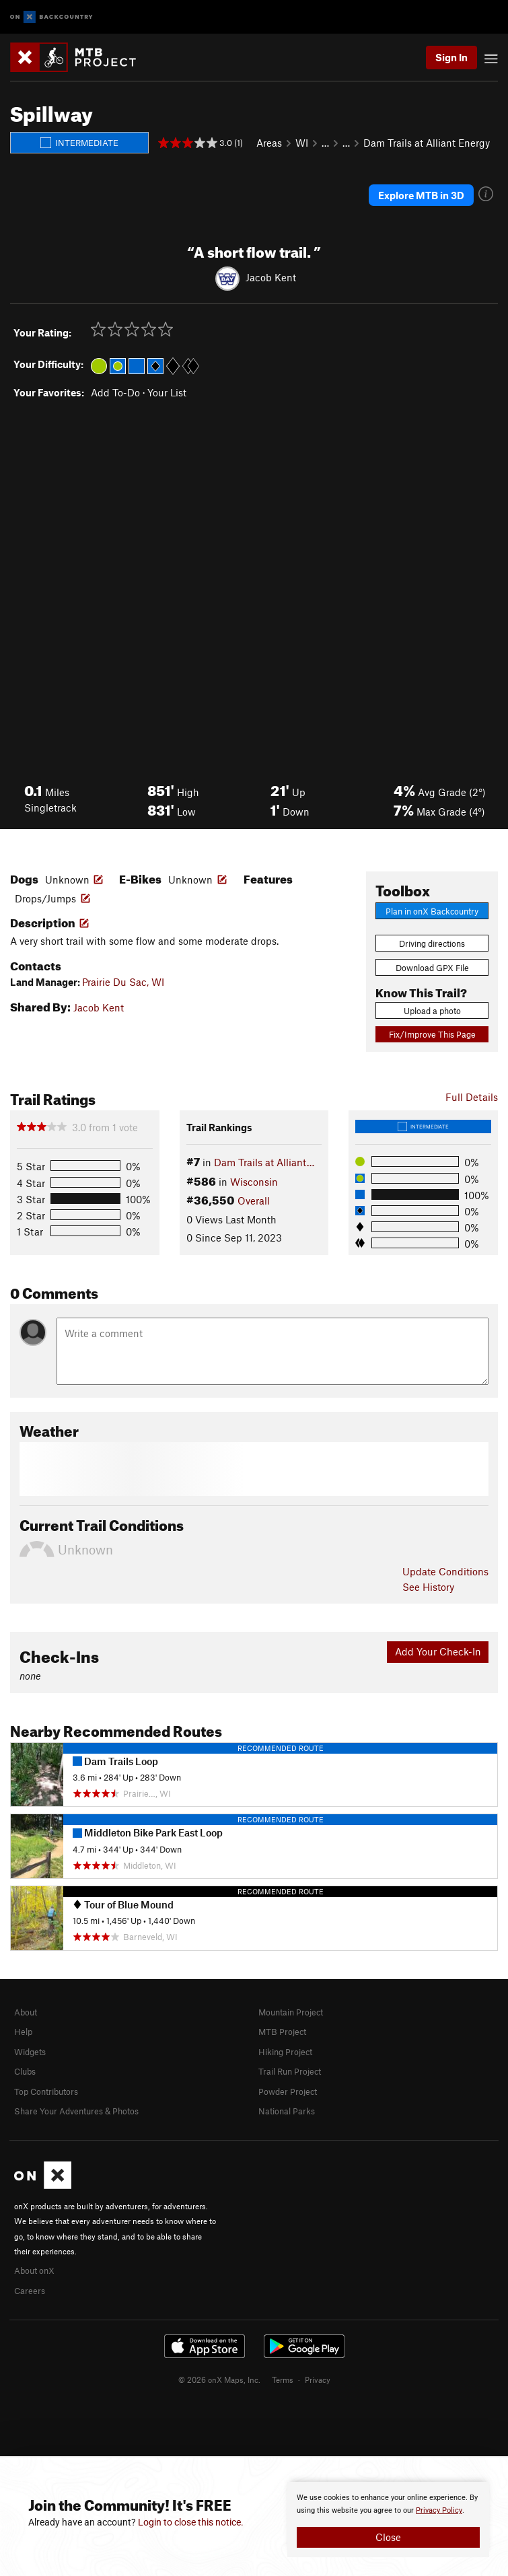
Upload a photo (432, 1010)
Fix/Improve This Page (432, 1034)
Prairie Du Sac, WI (123, 982)
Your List (166, 392)
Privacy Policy (439, 2510)
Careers (29, 2290)
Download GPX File (432, 967)
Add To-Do (115, 392)
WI (301, 143)
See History (428, 1587)
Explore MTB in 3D (421, 195)
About (25, 2012)
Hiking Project (285, 2051)
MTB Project (282, 2031)
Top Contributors (46, 2091)
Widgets (30, 2051)
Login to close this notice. (191, 2522)
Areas (269, 143)
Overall (254, 1200)
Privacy (317, 2379)
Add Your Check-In (438, 1651)
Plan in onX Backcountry (432, 911)
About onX (34, 2270)
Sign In (451, 57)
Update (445, 1571)
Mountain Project (290, 2012)
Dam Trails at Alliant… (264, 1162)
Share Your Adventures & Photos (76, 2111)
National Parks (286, 2111)
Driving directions (432, 943)
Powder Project (287, 2091)
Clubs (25, 2071)
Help (23, 2031)
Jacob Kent (271, 277)
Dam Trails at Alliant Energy (426, 143)
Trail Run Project (289, 2071)
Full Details (471, 1097)
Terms (282, 2379)
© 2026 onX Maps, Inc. (219, 2379)
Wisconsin (254, 1182)
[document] (388, 2519)
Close (388, 2537)
